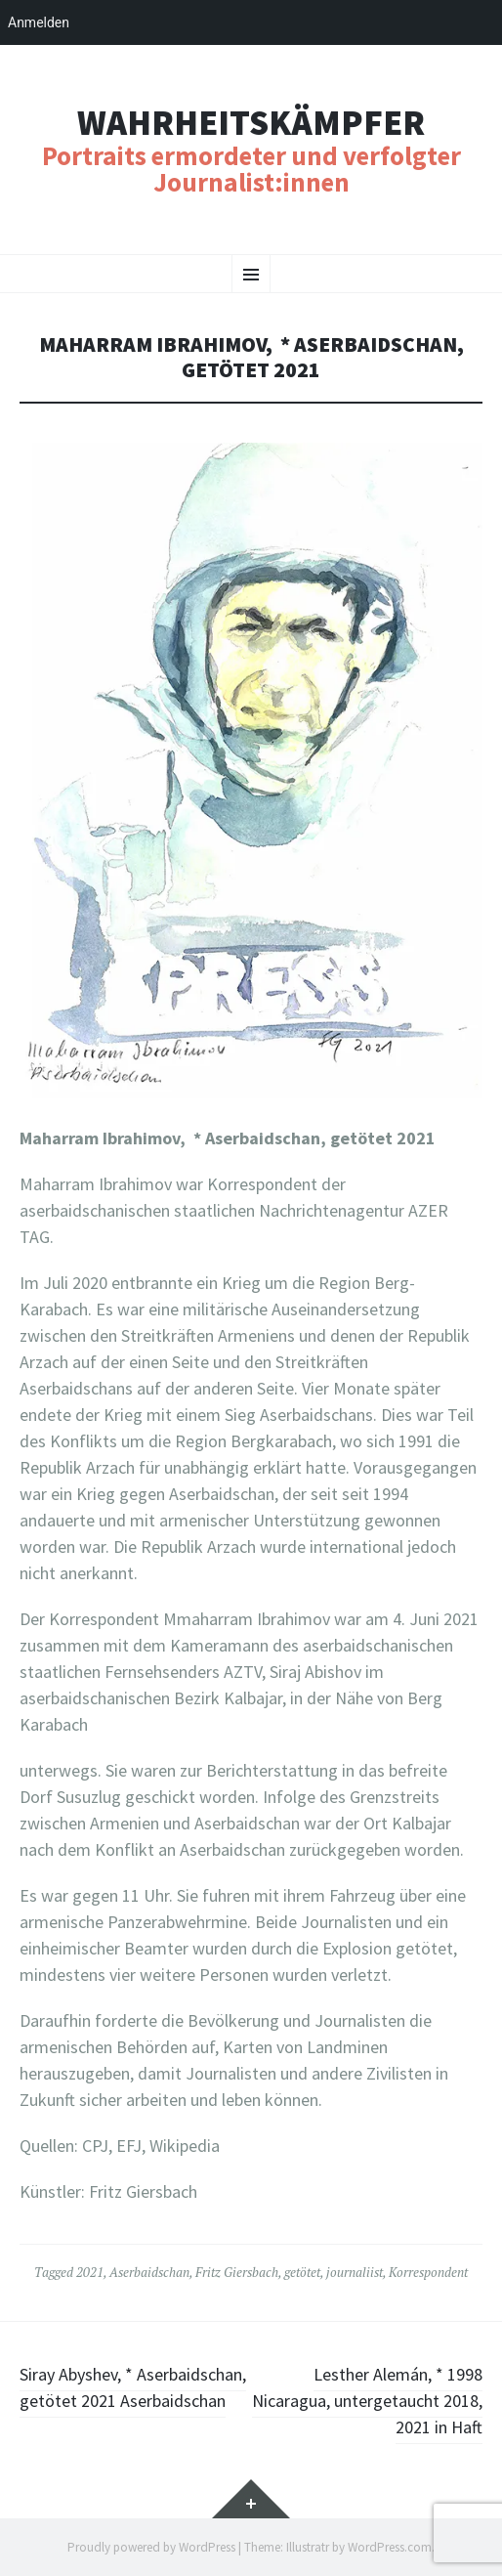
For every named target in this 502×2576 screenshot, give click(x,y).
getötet (302, 2272)
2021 (90, 2272)
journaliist (354, 2272)
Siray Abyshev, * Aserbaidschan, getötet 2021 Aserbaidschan (133, 2387)
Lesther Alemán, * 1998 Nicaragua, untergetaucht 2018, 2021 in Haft (367, 2400)
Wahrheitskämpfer (251, 123)
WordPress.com (390, 2547)
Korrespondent (428, 2272)
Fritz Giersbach (236, 2272)
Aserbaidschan (149, 2272)
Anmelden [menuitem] (38, 22)
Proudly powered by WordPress (151, 2547)
